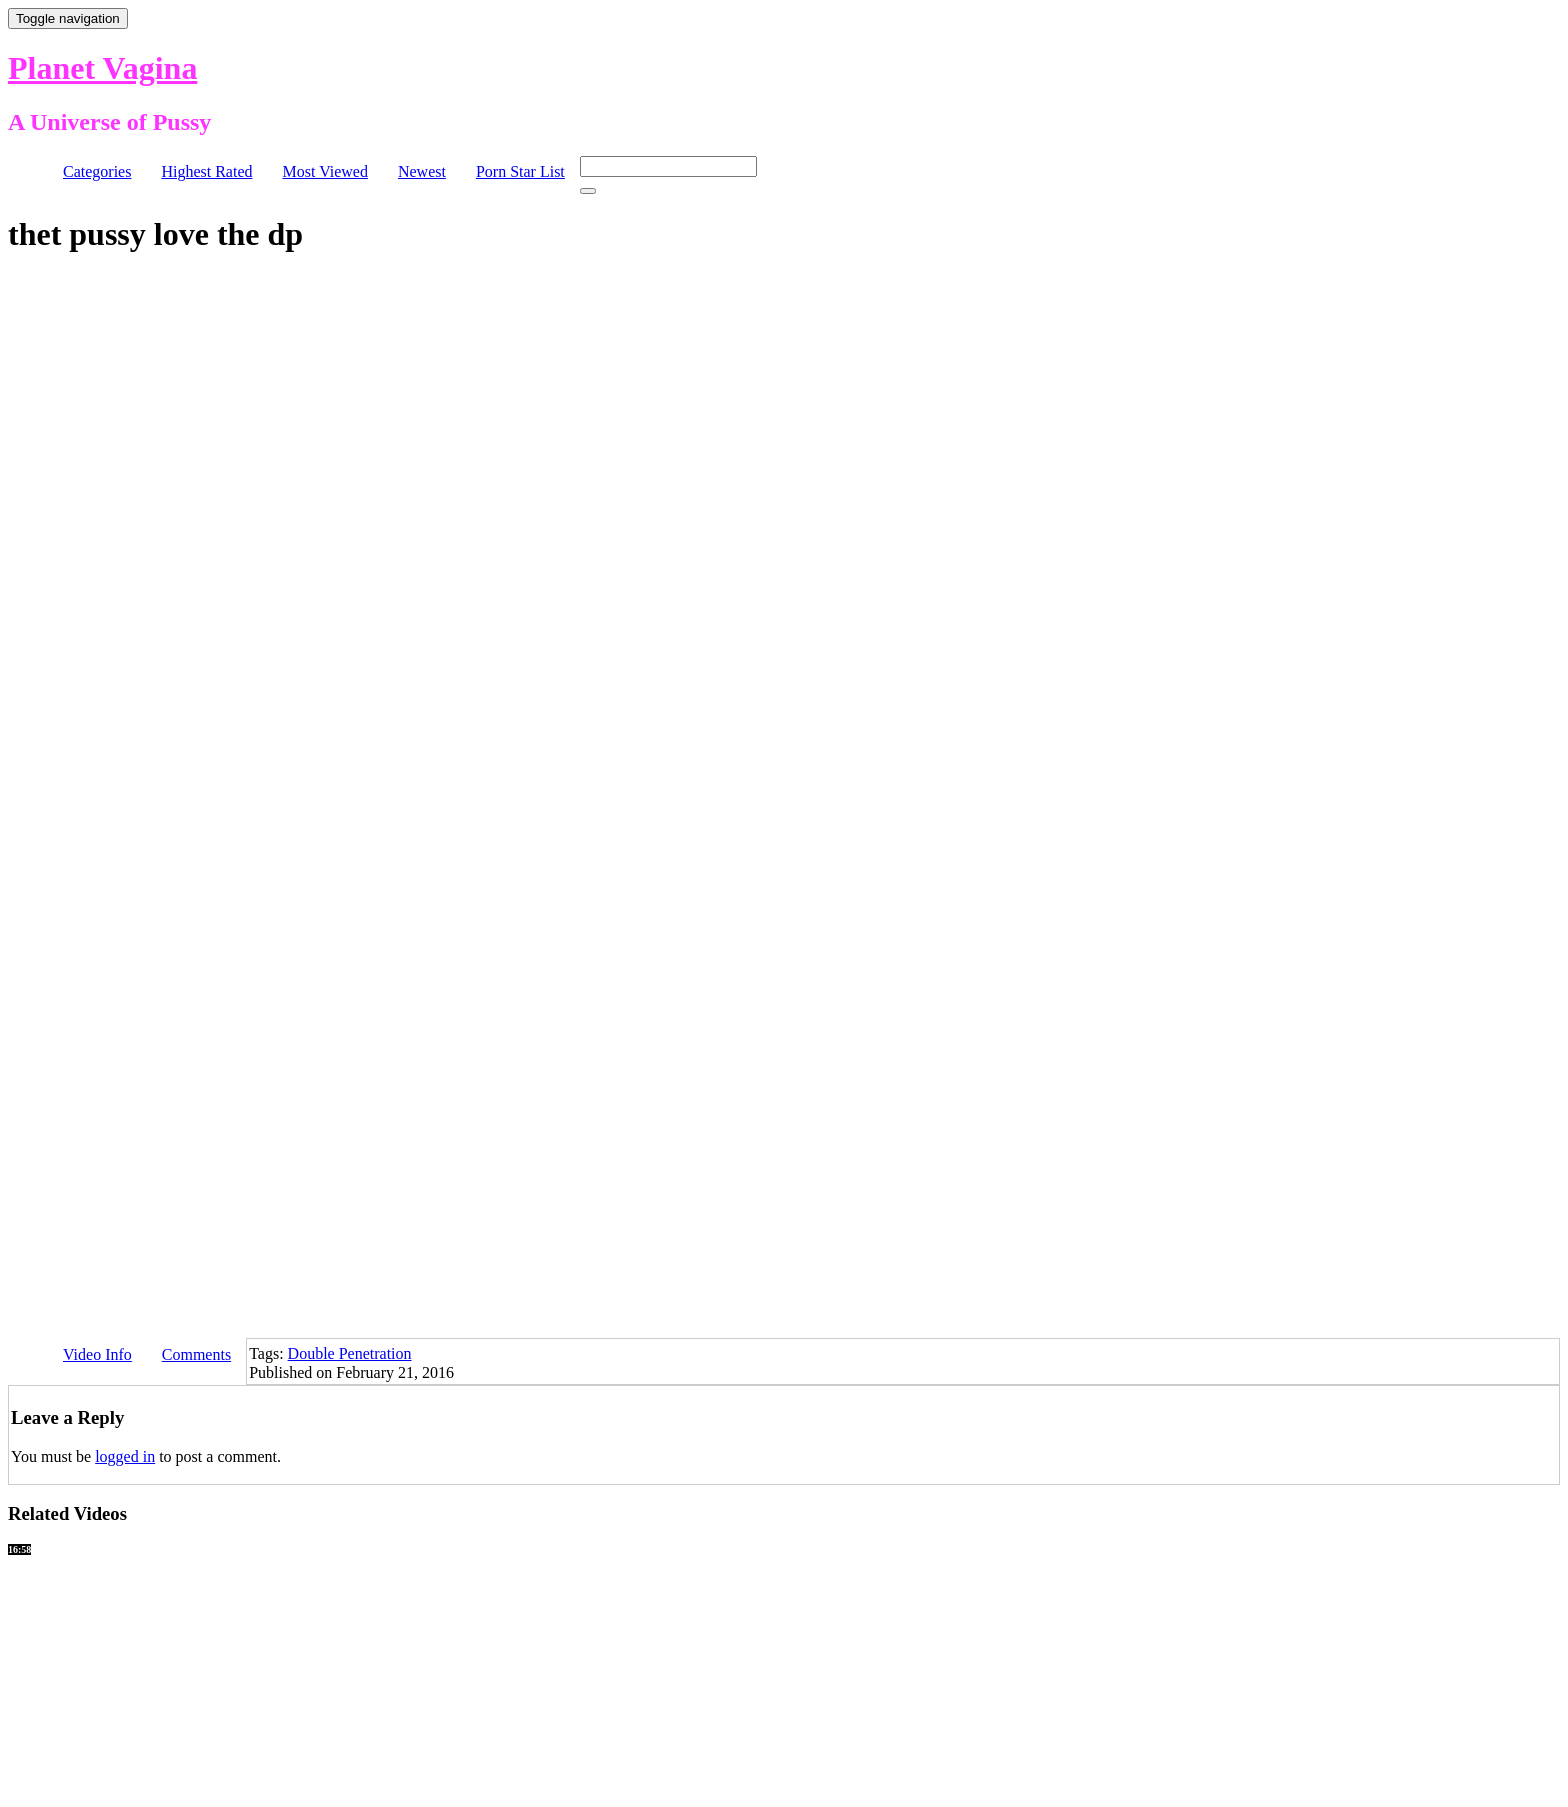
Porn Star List (520, 171)
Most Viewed (325, 171)
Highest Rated (206, 171)
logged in (125, 1456)
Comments (196, 1354)
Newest (422, 171)
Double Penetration (350, 1353)
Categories (97, 171)
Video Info (97, 1354)
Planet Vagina (102, 68)
